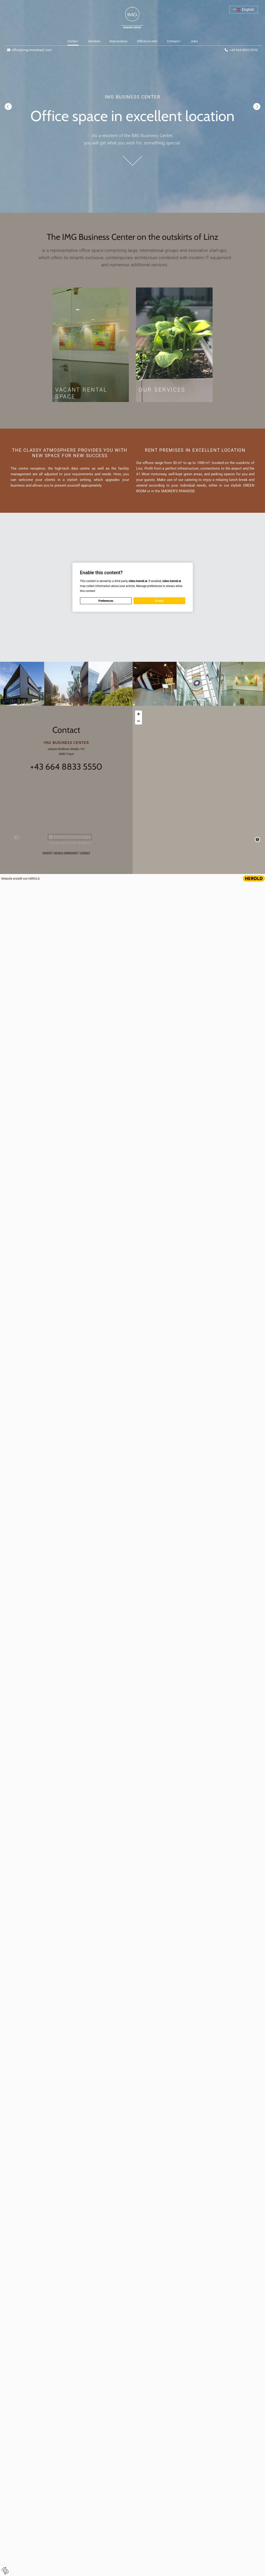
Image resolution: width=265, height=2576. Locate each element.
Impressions (118, 41)
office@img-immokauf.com (31, 50)
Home (71, 41)
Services (94, 41)
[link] (73, 41)
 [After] (256, 106)
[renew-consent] (5, 2570)
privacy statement (66, 852)
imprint (47, 852)
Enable (159, 601)
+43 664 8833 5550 (243, 50)
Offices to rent (147, 41)
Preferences (105, 601)
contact (85, 852)
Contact (173, 41)
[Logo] (132, 17)
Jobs (194, 41)
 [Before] (8, 106)
